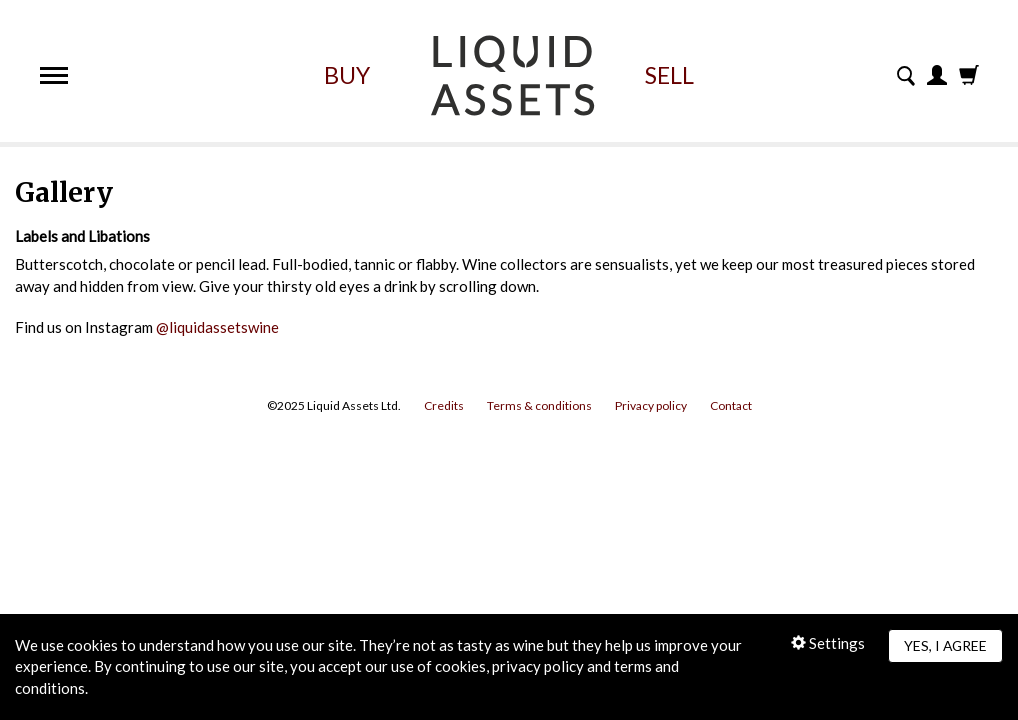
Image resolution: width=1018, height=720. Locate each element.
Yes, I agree (945, 645)
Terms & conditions (539, 405)
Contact (731, 405)
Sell (669, 75)
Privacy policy (651, 405)
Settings (828, 643)
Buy (347, 75)
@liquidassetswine (217, 327)
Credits (444, 405)
